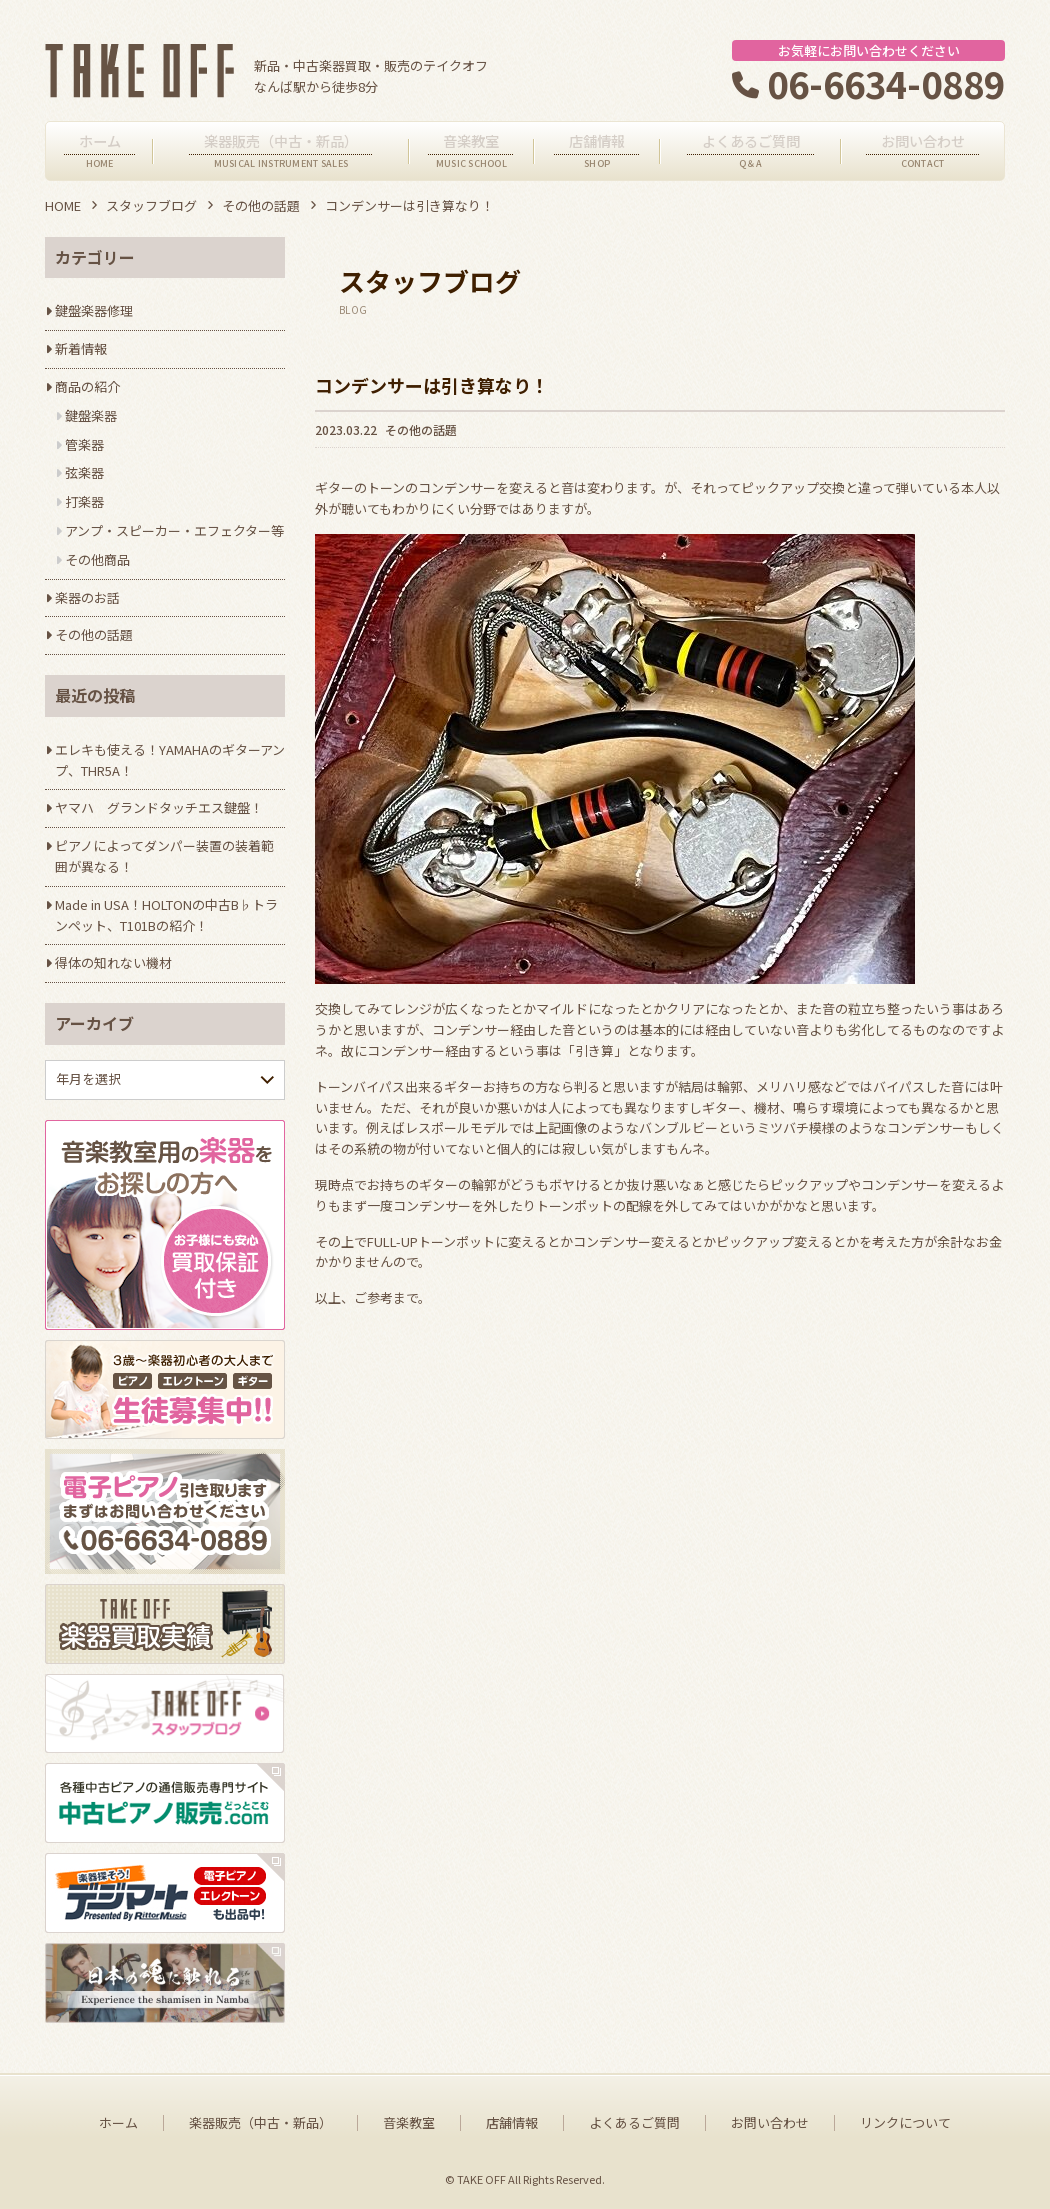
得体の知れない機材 (113, 962)
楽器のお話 (87, 597)
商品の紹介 (87, 386)
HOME (63, 205)
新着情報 (81, 348)
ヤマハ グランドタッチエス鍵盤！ (159, 807)
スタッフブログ (151, 205)
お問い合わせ (770, 2123)
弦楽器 (84, 472)
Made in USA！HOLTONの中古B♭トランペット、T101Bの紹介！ (166, 915)
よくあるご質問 (634, 2123)
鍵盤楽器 (91, 415)
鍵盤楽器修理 (94, 310)
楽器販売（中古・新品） (260, 2123)
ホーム (118, 2123)
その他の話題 (261, 205)
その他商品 (97, 559)
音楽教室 (409, 2123)
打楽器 (84, 501)
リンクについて (905, 2123)
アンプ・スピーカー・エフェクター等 (174, 530)
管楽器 (84, 444)
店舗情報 (512, 2123)
